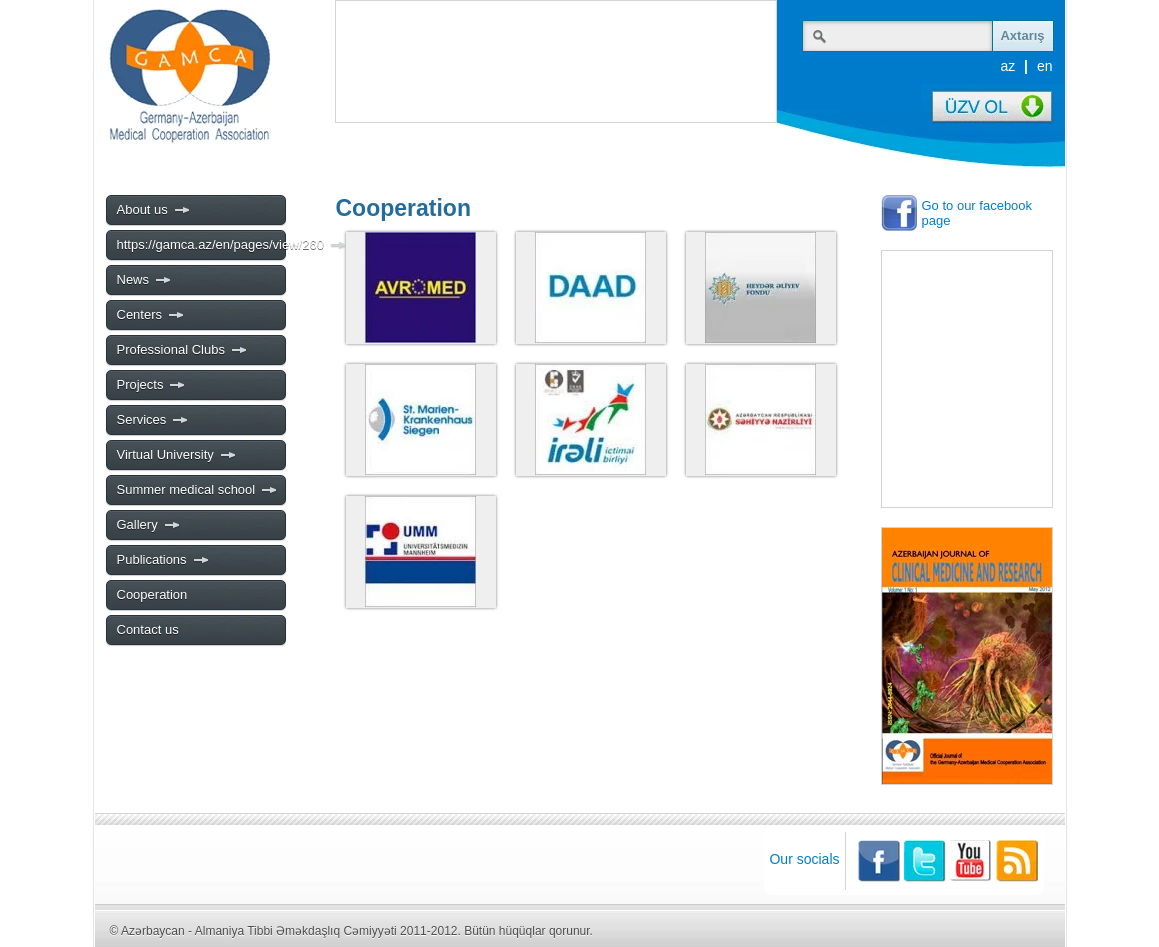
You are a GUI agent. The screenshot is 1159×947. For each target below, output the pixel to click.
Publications (163, 560)
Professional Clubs (182, 350)
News (145, 280)
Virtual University (177, 455)
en (1045, 66)
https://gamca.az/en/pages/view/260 (201, 245)
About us (154, 210)
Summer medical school (198, 490)
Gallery (149, 525)
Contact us (148, 629)
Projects (152, 385)
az (1007, 66)
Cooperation (152, 594)
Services (153, 420)
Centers (151, 315)
